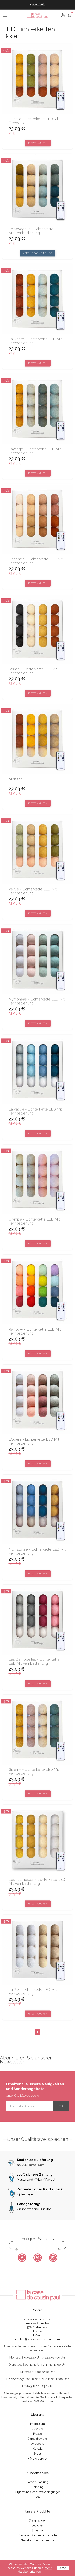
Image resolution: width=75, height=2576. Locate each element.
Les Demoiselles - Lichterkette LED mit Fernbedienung (34, 1661)
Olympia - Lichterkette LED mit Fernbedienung (34, 1221)
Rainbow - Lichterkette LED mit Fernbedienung (35, 1331)
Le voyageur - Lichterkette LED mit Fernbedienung (35, 231)
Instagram (53, 2257)
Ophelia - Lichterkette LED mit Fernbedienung (34, 121)
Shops (37, 2453)
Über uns (37, 2428)
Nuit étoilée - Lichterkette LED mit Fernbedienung (37, 1551)
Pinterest (37, 2257)
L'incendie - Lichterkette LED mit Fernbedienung (36, 561)
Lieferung (37, 2487)
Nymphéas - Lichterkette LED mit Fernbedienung (37, 1001)
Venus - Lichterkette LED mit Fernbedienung (33, 891)
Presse (37, 2433)
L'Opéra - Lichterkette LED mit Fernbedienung (34, 1441)
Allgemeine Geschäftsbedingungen (37, 2492)
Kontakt (37, 2448)
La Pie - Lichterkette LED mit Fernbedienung (33, 1992)
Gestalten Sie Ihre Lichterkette (37, 2535)
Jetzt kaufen (38, 143)
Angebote (37, 2443)
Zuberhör (37, 2530)
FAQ (37, 2497)
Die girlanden (37, 2520)
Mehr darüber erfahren (35, 2569)
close (62, 2568)
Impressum (37, 2423)
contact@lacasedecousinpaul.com (37, 2339)
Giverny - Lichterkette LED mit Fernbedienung (34, 1772)
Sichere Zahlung (37, 2482)
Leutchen (38, 2525)
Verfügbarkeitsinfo (37, 253)
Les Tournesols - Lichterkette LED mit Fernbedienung (37, 1882)
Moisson (16, 779)
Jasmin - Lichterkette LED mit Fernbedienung (33, 671)
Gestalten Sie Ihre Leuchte (37, 2540)
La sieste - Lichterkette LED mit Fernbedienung (35, 341)
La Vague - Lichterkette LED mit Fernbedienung (35, 1111)
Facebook (22, 2257)
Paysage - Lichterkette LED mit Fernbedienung (35, 451)
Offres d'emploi (37, 2438)
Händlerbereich (38, 2458)
